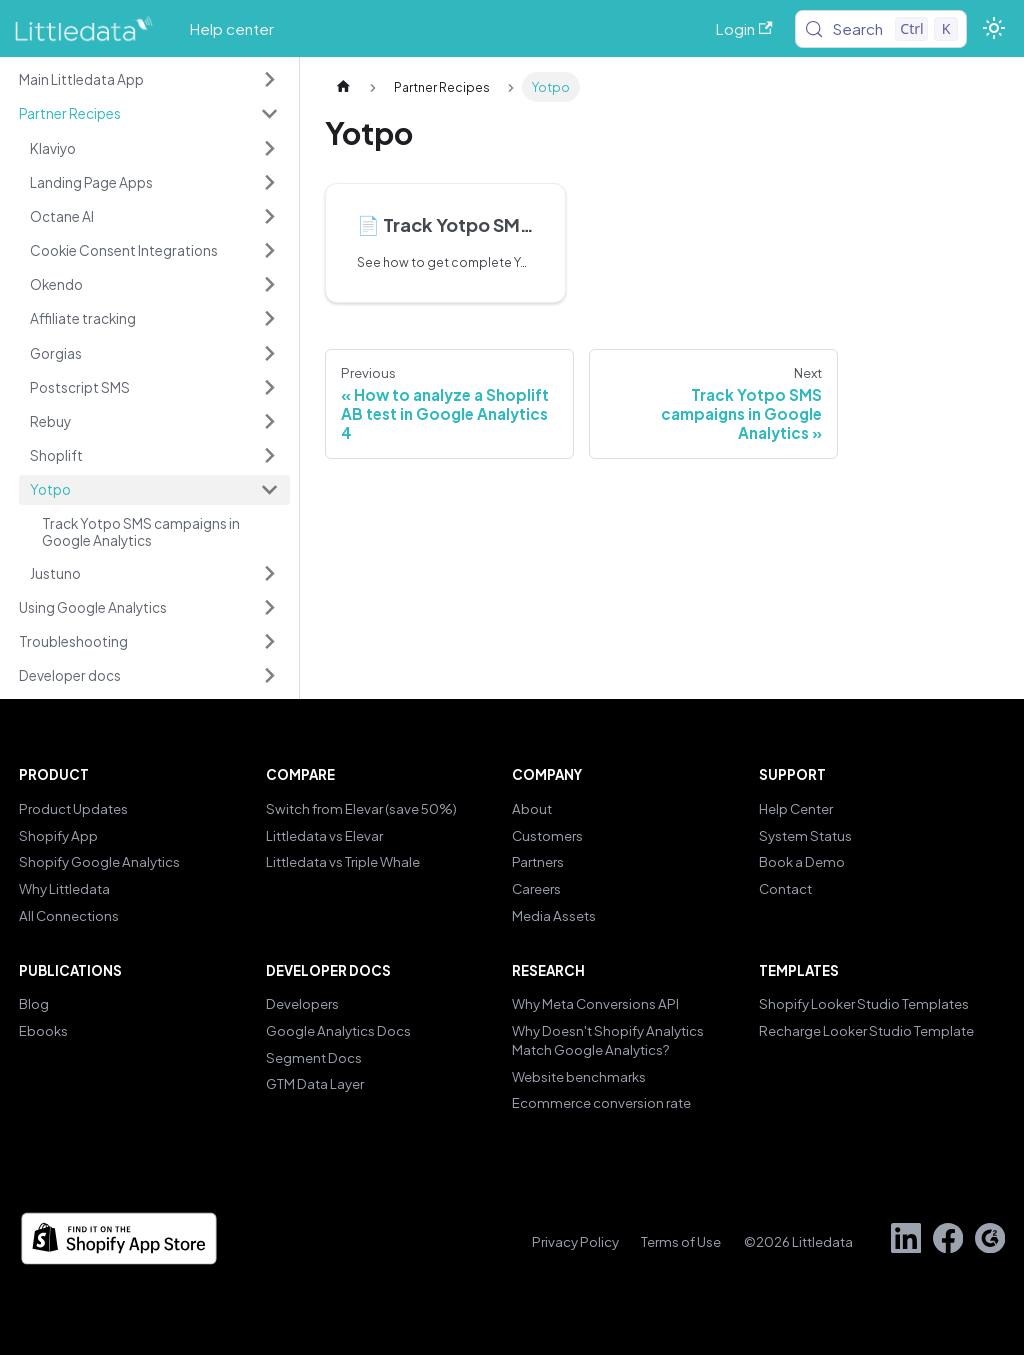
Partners (538, 861)
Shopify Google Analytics (99, 861)
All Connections (69, 915)
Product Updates (73, 808)
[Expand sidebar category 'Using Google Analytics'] (269, 607)
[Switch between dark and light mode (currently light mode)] (993, 28)
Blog (34, 1003)
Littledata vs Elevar (324, 835)
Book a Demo (802, 861)
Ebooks (43, 1030)
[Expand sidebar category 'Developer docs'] (269, 676)
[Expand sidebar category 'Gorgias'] (269, 353)
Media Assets (554, 915)
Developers (302, 1003)
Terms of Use (681, 1241)
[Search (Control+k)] (881, 29)
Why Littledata (64, 888)
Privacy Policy (575, 1241)
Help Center (796, 808)
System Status (805, 835)
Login (744, 28)
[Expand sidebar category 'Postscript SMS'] (269, 387)
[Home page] (343, 87)
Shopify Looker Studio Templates (864, 1003)
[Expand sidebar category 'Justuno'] (269, 573)
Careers (536, 888)
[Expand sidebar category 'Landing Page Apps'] (269, 182)
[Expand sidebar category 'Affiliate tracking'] (269, 319)
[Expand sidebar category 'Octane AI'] (269, 216)
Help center (231, 28)
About (532, 808)
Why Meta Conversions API (595, 1003)
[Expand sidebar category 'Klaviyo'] (269, 148)
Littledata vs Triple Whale (343, 861)
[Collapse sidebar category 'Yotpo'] (269, 490)
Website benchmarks (579, 1076)
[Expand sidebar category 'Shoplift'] (269, 455)
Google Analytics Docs (338, 1030)
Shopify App (58, 835)
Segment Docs (314, 1057)
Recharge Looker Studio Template (866, 1030)
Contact (785, 888)
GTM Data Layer (315, 1083)
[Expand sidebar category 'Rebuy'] (269, 421)
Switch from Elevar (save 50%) (361, 808)
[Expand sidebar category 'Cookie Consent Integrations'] (269, 250)
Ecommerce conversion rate (601, 1102)
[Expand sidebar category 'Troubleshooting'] (269, 642)
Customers (547, 835)
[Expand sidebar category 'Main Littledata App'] (269, 80)
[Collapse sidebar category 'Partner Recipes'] (269, 114)
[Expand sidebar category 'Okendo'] (269, 285)
